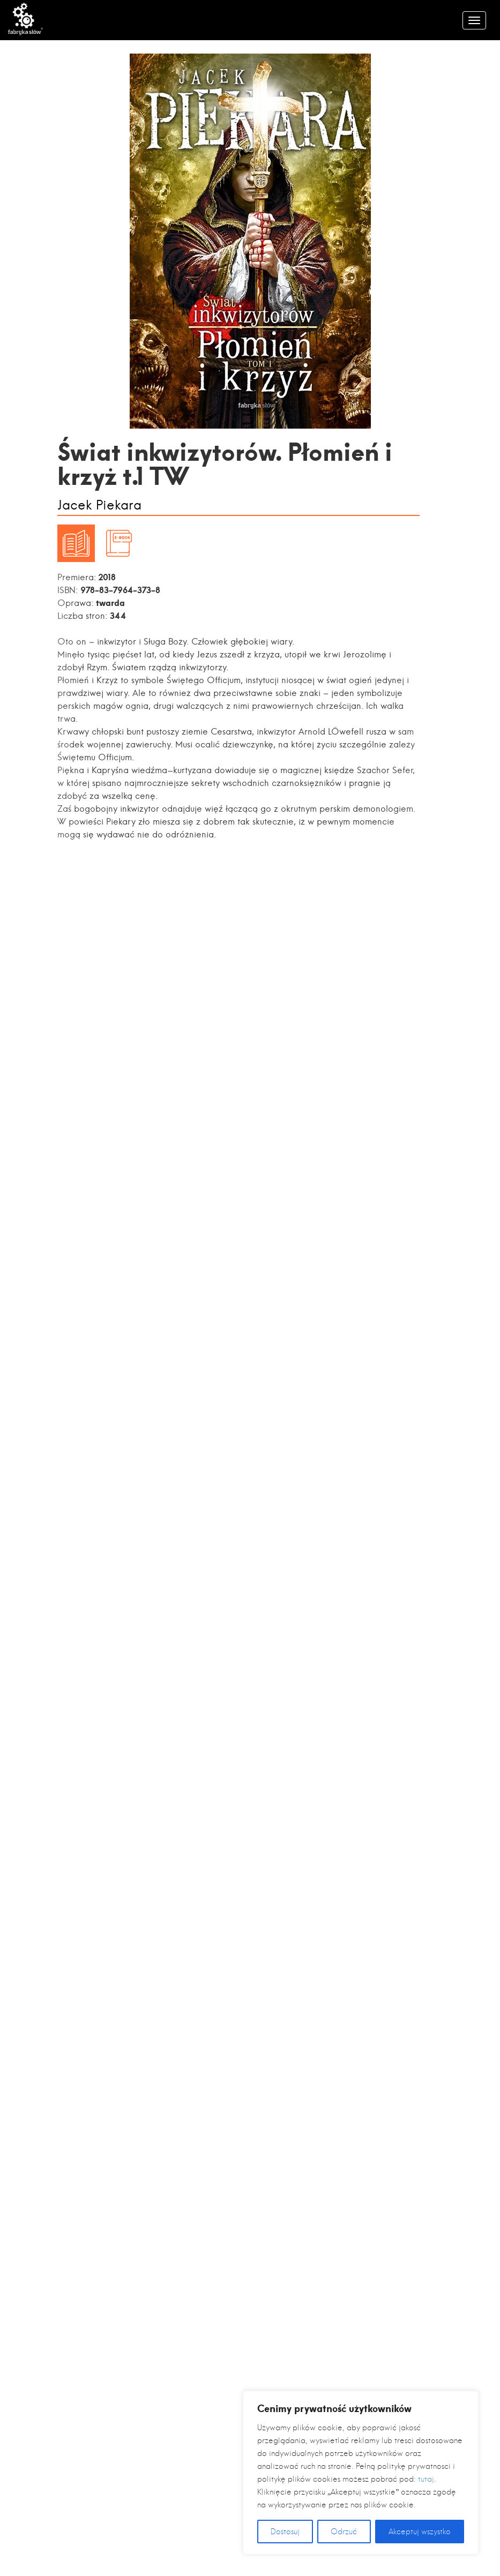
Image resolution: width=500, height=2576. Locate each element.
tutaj (426, 2479)
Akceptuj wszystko (420, 2531)
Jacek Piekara (99, 505)
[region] (361, 2473)
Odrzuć (344, 2531)
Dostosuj (285, 2531)
